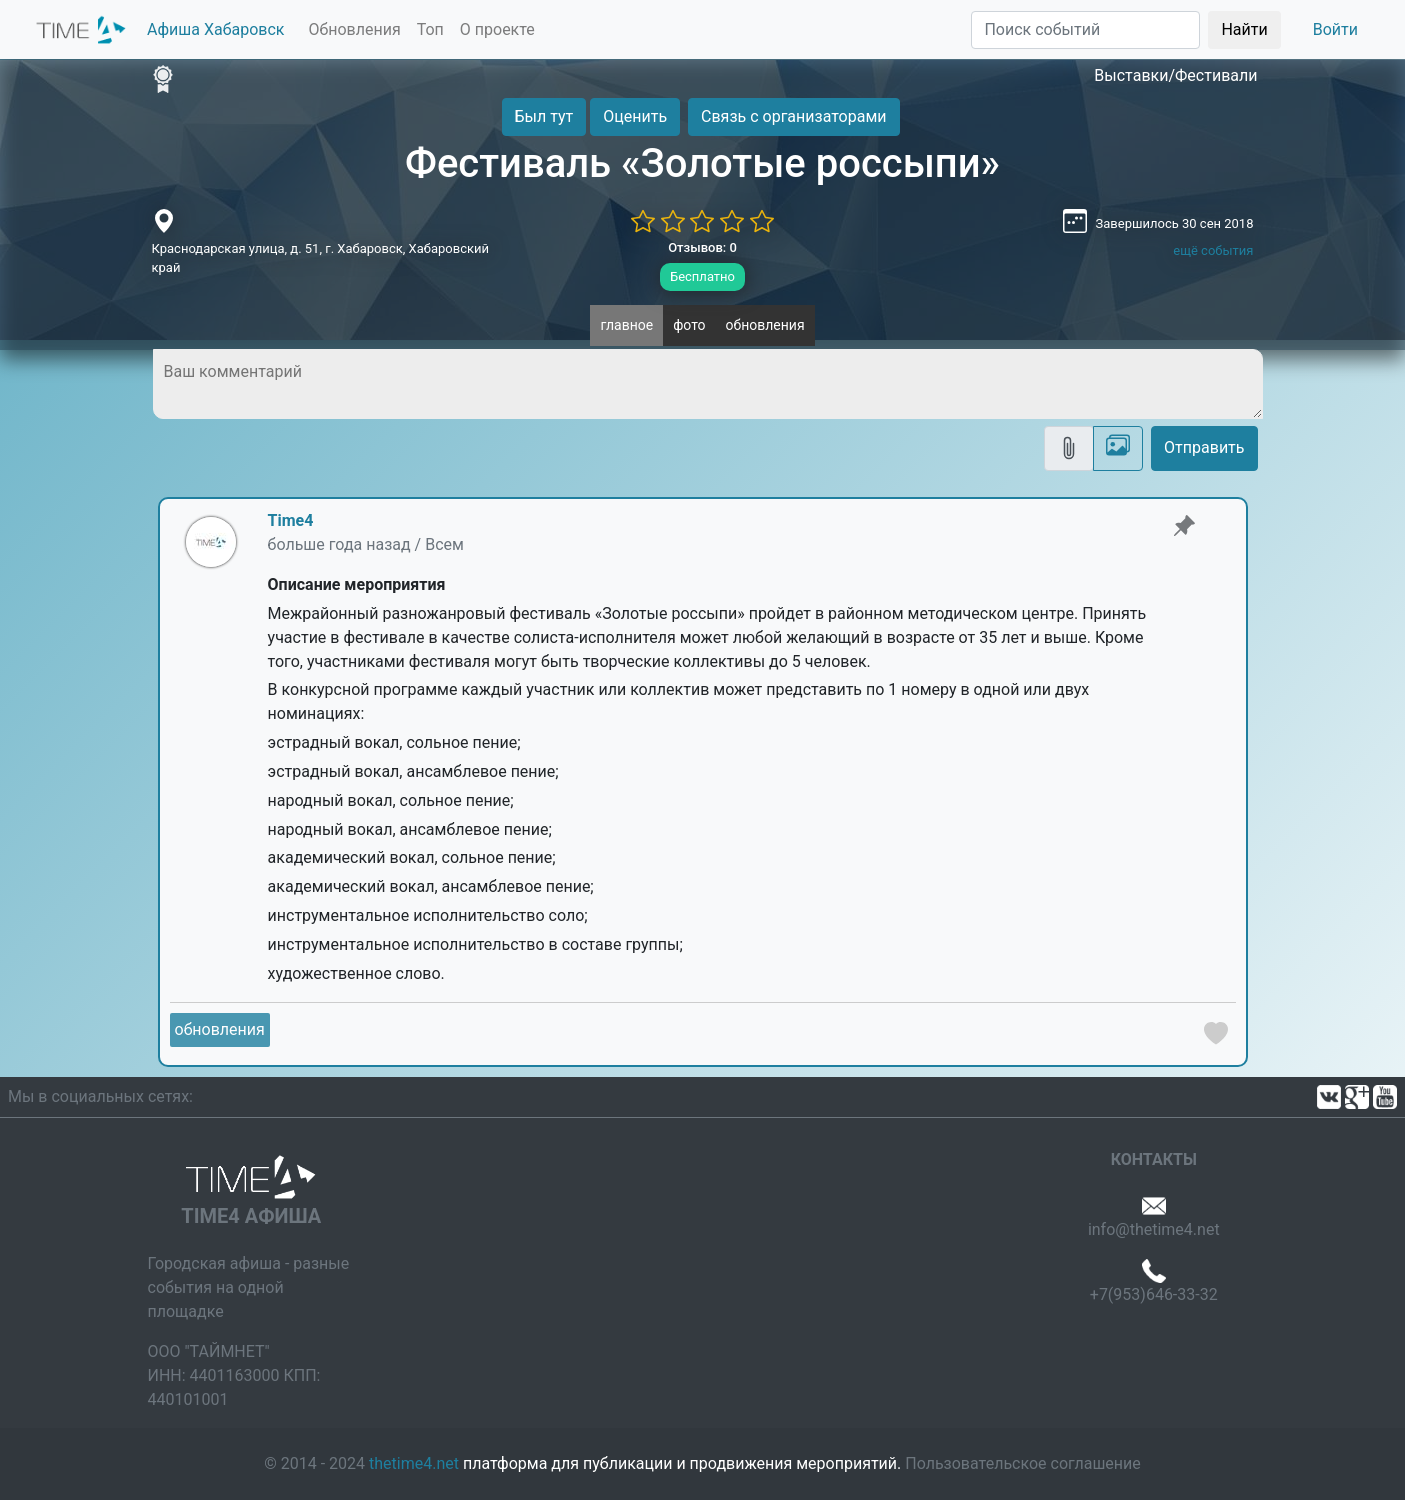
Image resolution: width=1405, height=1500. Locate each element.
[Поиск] (1085, 30)
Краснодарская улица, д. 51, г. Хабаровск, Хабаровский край (321, 258)
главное (626, 325)
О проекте (497, 29)
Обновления (354, 29)
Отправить (1204, 447)
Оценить (635, 116)
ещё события (1213, 250)
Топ (430, 29)
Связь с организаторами (793, 116)
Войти (1335, 29)
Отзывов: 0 (702, 247)
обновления (765, 325)
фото (689, 325)
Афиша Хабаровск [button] (215, 29)
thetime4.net (414, 1463)
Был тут (544, 116)
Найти (1244, 29)
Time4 (291, 520)
